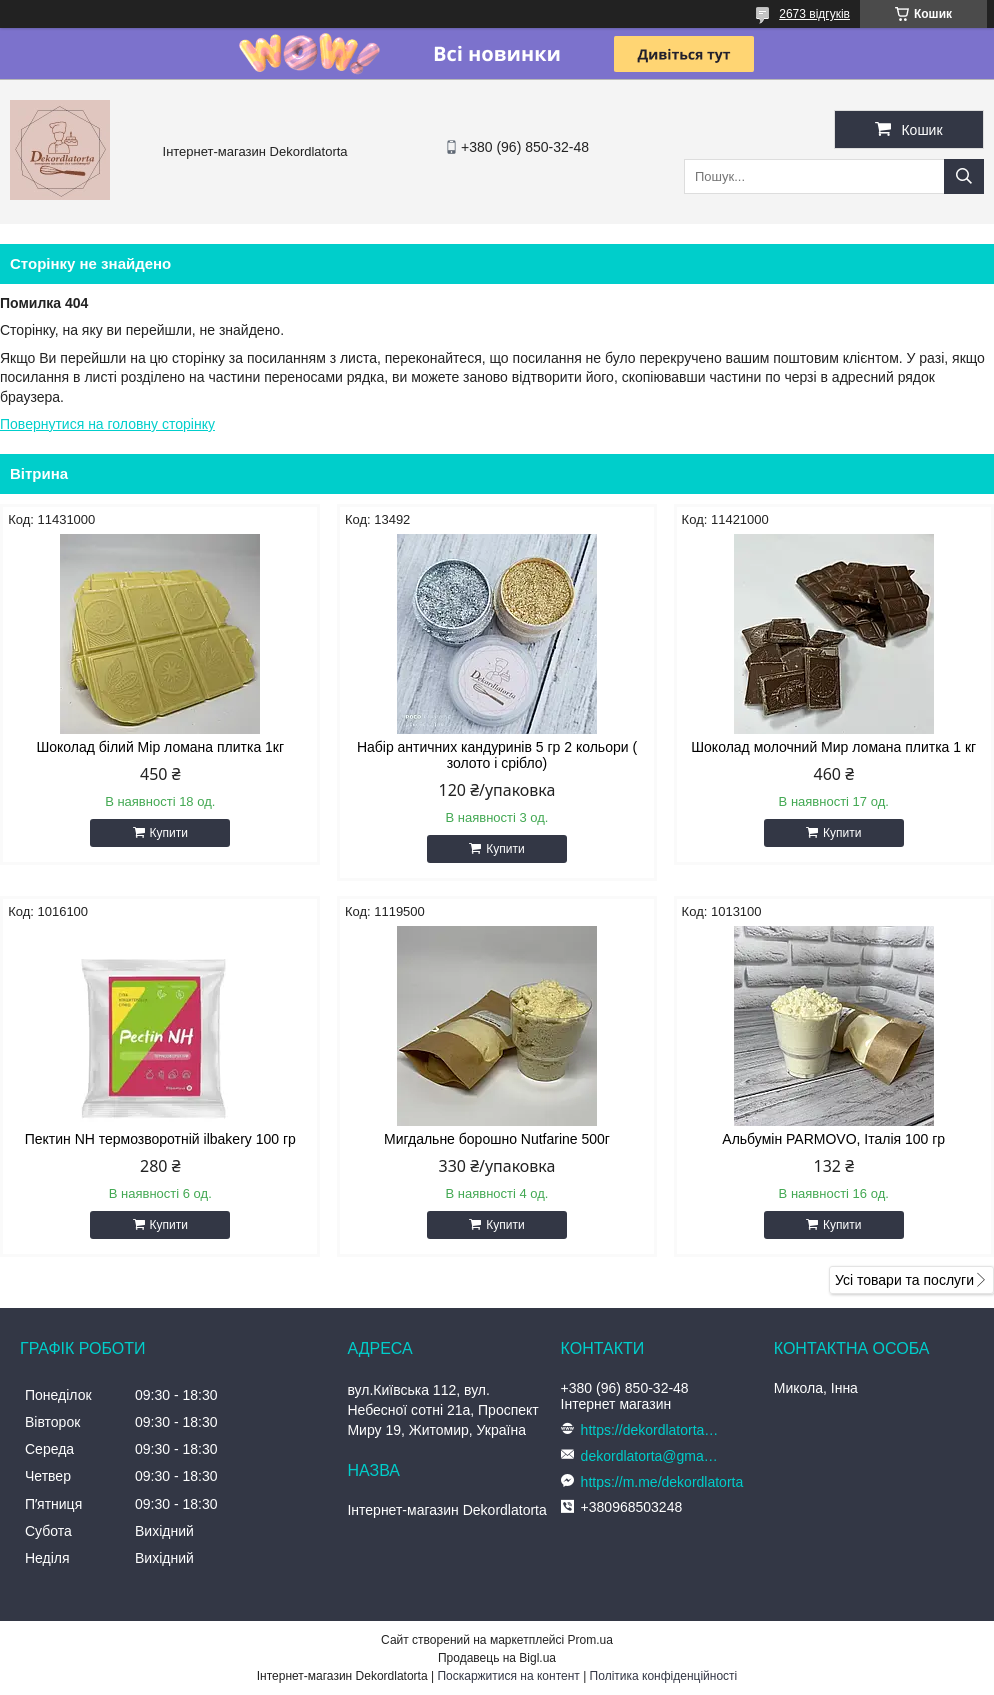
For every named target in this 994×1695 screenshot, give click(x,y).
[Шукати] (964, 176)
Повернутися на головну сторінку (107, 424)
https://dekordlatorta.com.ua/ (651, 1430)
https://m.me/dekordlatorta (662, 1482)
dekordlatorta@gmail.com (651, 1456)
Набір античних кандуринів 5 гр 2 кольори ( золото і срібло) (497, 755)
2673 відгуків (814, 14)
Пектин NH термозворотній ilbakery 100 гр (160, 1139)
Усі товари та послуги (904, 1280)
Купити (169, 833)
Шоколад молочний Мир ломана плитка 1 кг (833, 747)
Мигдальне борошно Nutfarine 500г (497, 1139)
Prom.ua (590, 1640)
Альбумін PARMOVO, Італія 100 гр (833, 1139)
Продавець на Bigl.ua (497, 1658)
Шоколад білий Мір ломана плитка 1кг (160, 747)
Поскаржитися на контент (508, 1676)
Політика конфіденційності (664, 1676)
